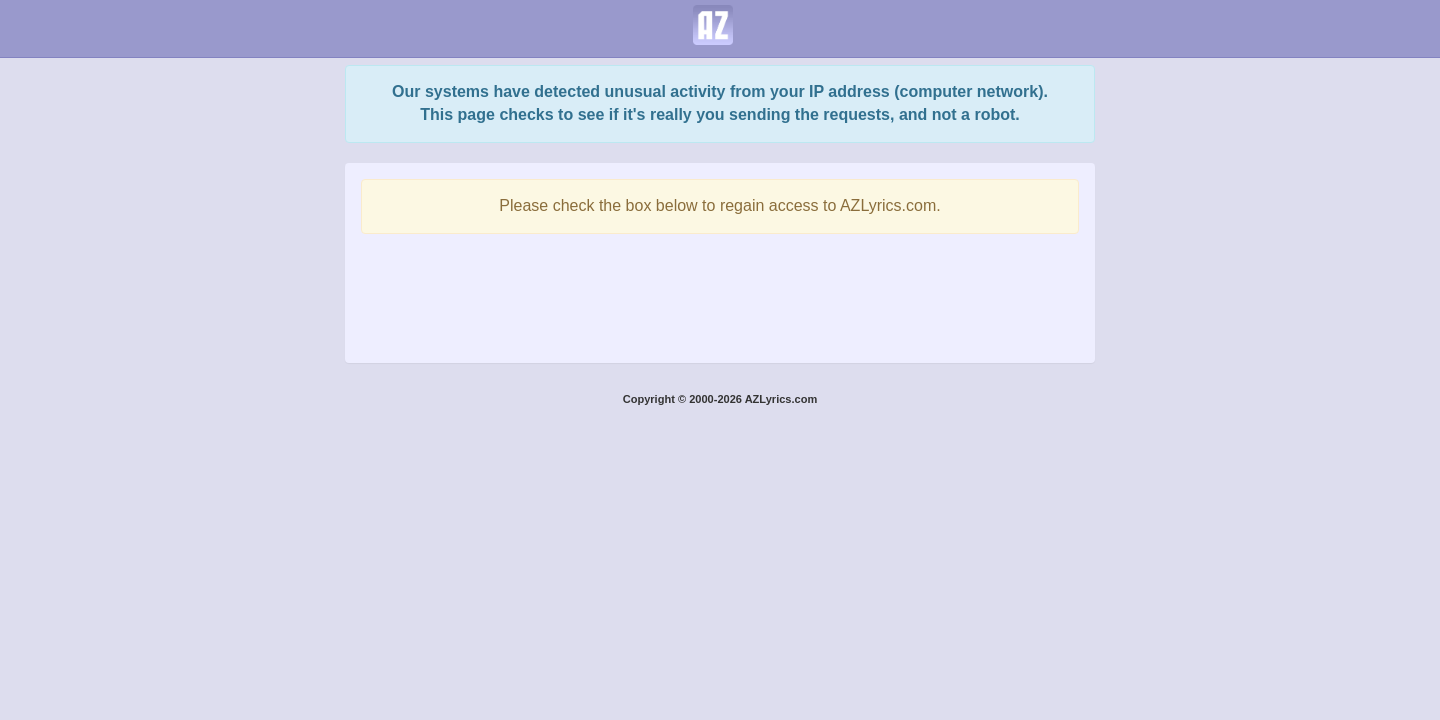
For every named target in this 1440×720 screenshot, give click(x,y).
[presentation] (720, 293)
